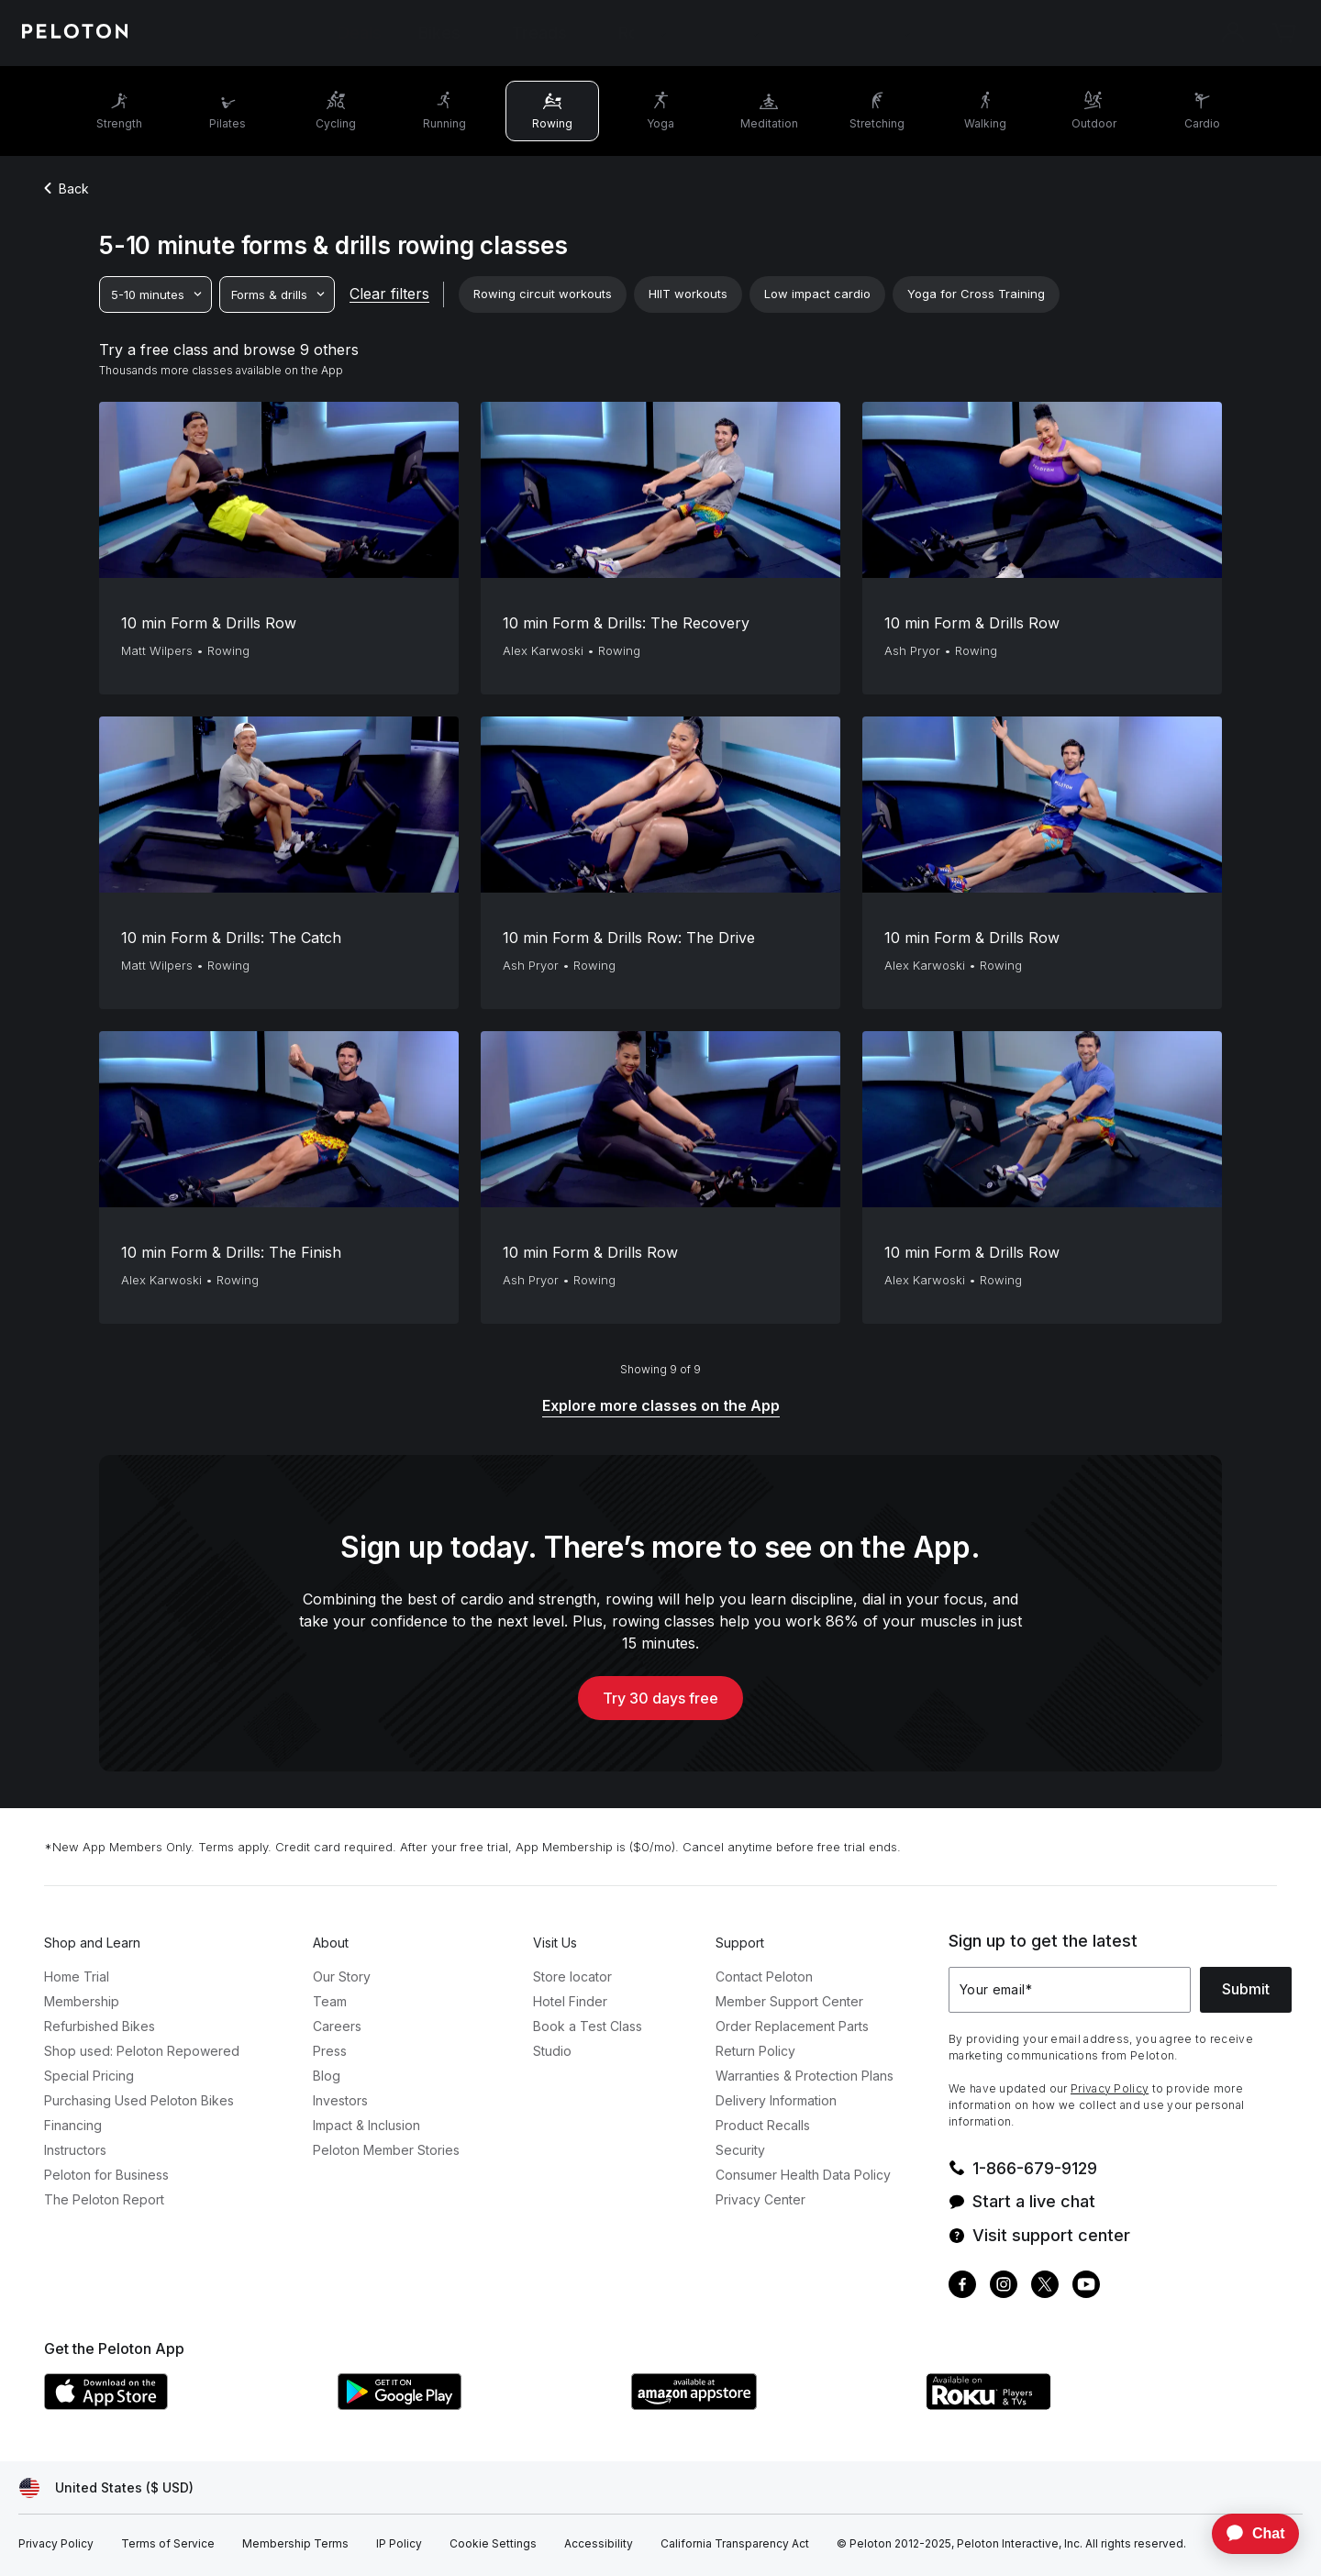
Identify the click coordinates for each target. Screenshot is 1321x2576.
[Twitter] (1045, 2287)
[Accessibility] (598, 2544)
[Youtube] (1086, 2287)
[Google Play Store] (475, 2404)
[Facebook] (962, 2287)
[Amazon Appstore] (768, 2404)
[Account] (1233, 33)
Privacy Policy (1110, 2088)
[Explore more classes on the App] (661, 1406)
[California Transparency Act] (734, 2544)
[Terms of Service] (168, 2544)
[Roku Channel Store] (1062, 2404)
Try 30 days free (660, 1698)
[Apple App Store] (181, 2404)
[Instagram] (1003, 2287)
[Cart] (1284, 33)
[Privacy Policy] (56, 2544)
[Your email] (1070, 1990)
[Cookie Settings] (493, 2544)
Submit (1246, 1989)
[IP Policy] (399, 2544)
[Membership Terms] (295, 2544)
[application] (1246, 2534)
